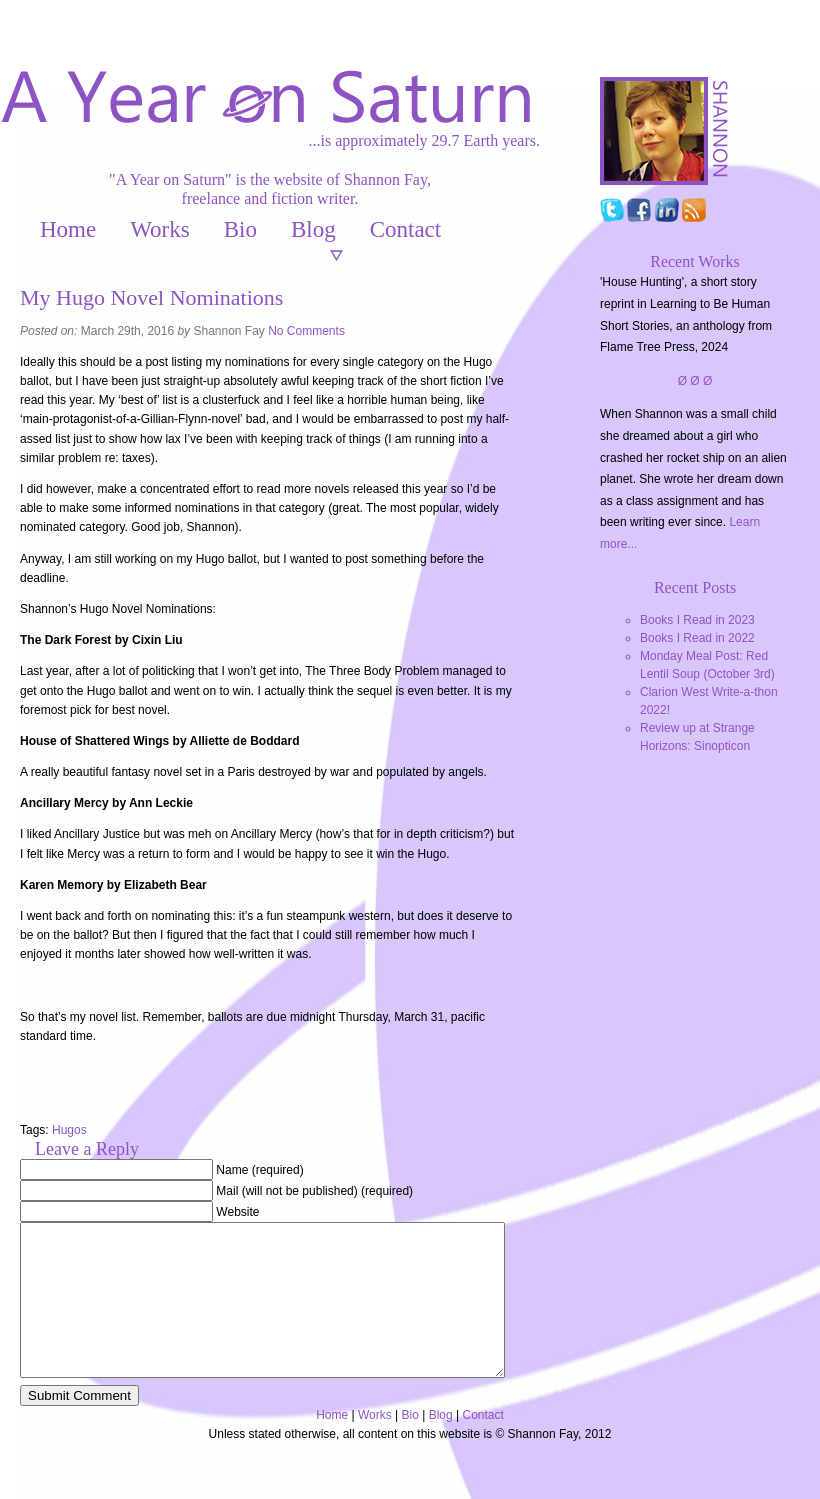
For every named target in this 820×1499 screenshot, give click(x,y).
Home (68, 229)
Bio (240, 229)
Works (159, 229)
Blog (313, 229)
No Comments (306, 331)
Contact (406, 229)
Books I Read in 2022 (697, 638)
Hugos (69, 1130)
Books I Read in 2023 (697, 620)
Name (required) (259, 1170)
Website (237, 1212)
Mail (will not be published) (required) (314, 1191)
